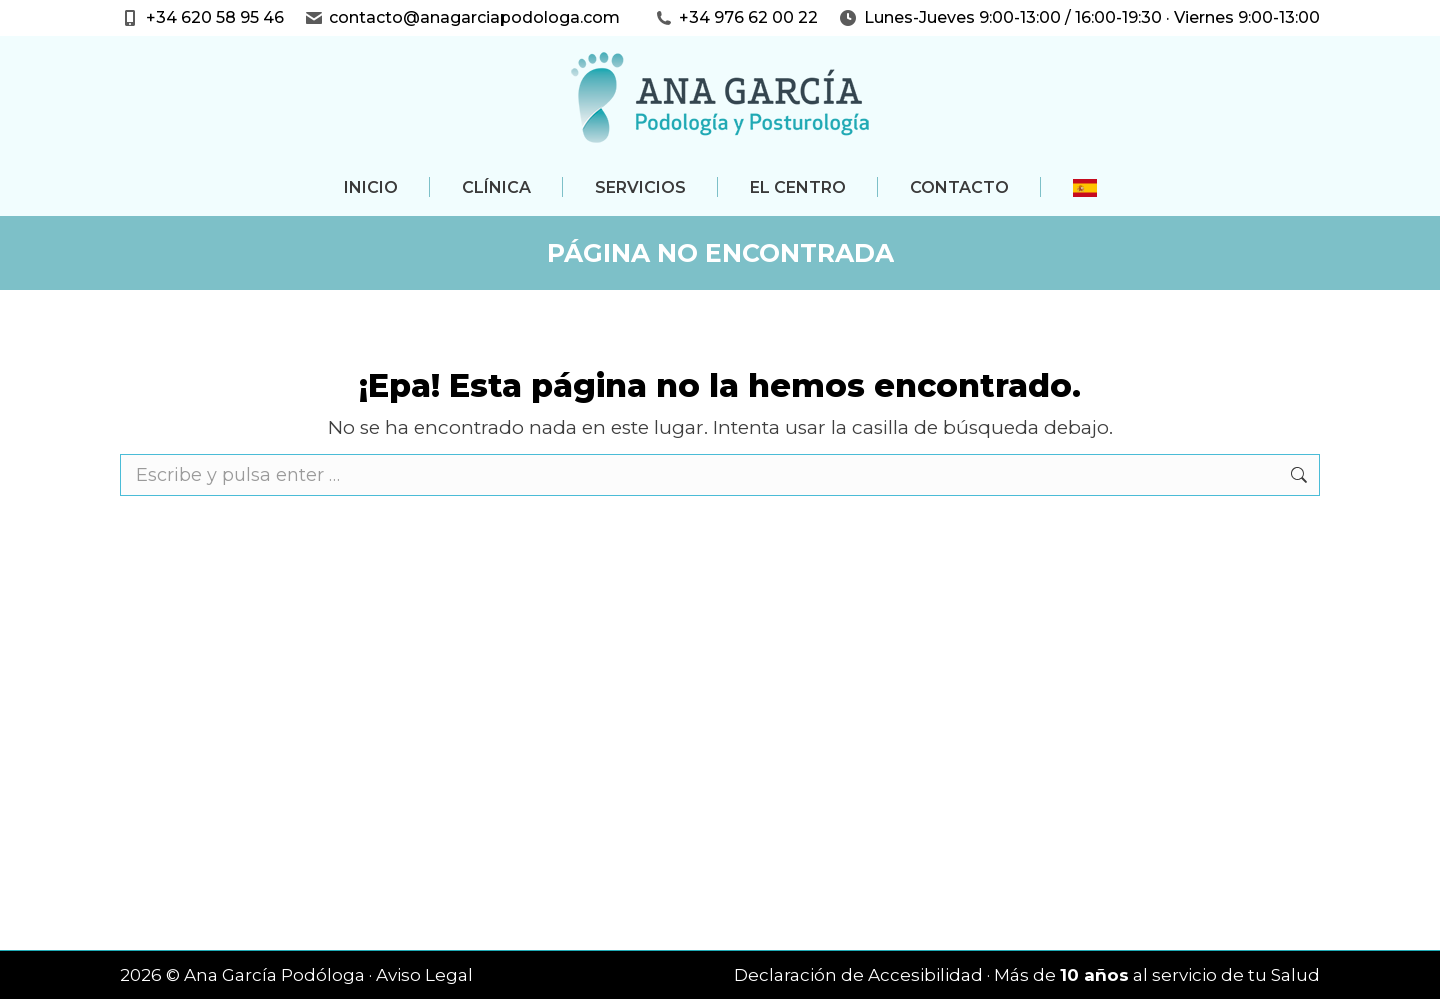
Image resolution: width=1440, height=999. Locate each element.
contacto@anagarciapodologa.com (474, 17)
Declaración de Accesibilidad (858, 975)
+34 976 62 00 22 (748, 17)
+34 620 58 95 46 (215, 17)
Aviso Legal (424, 975)
